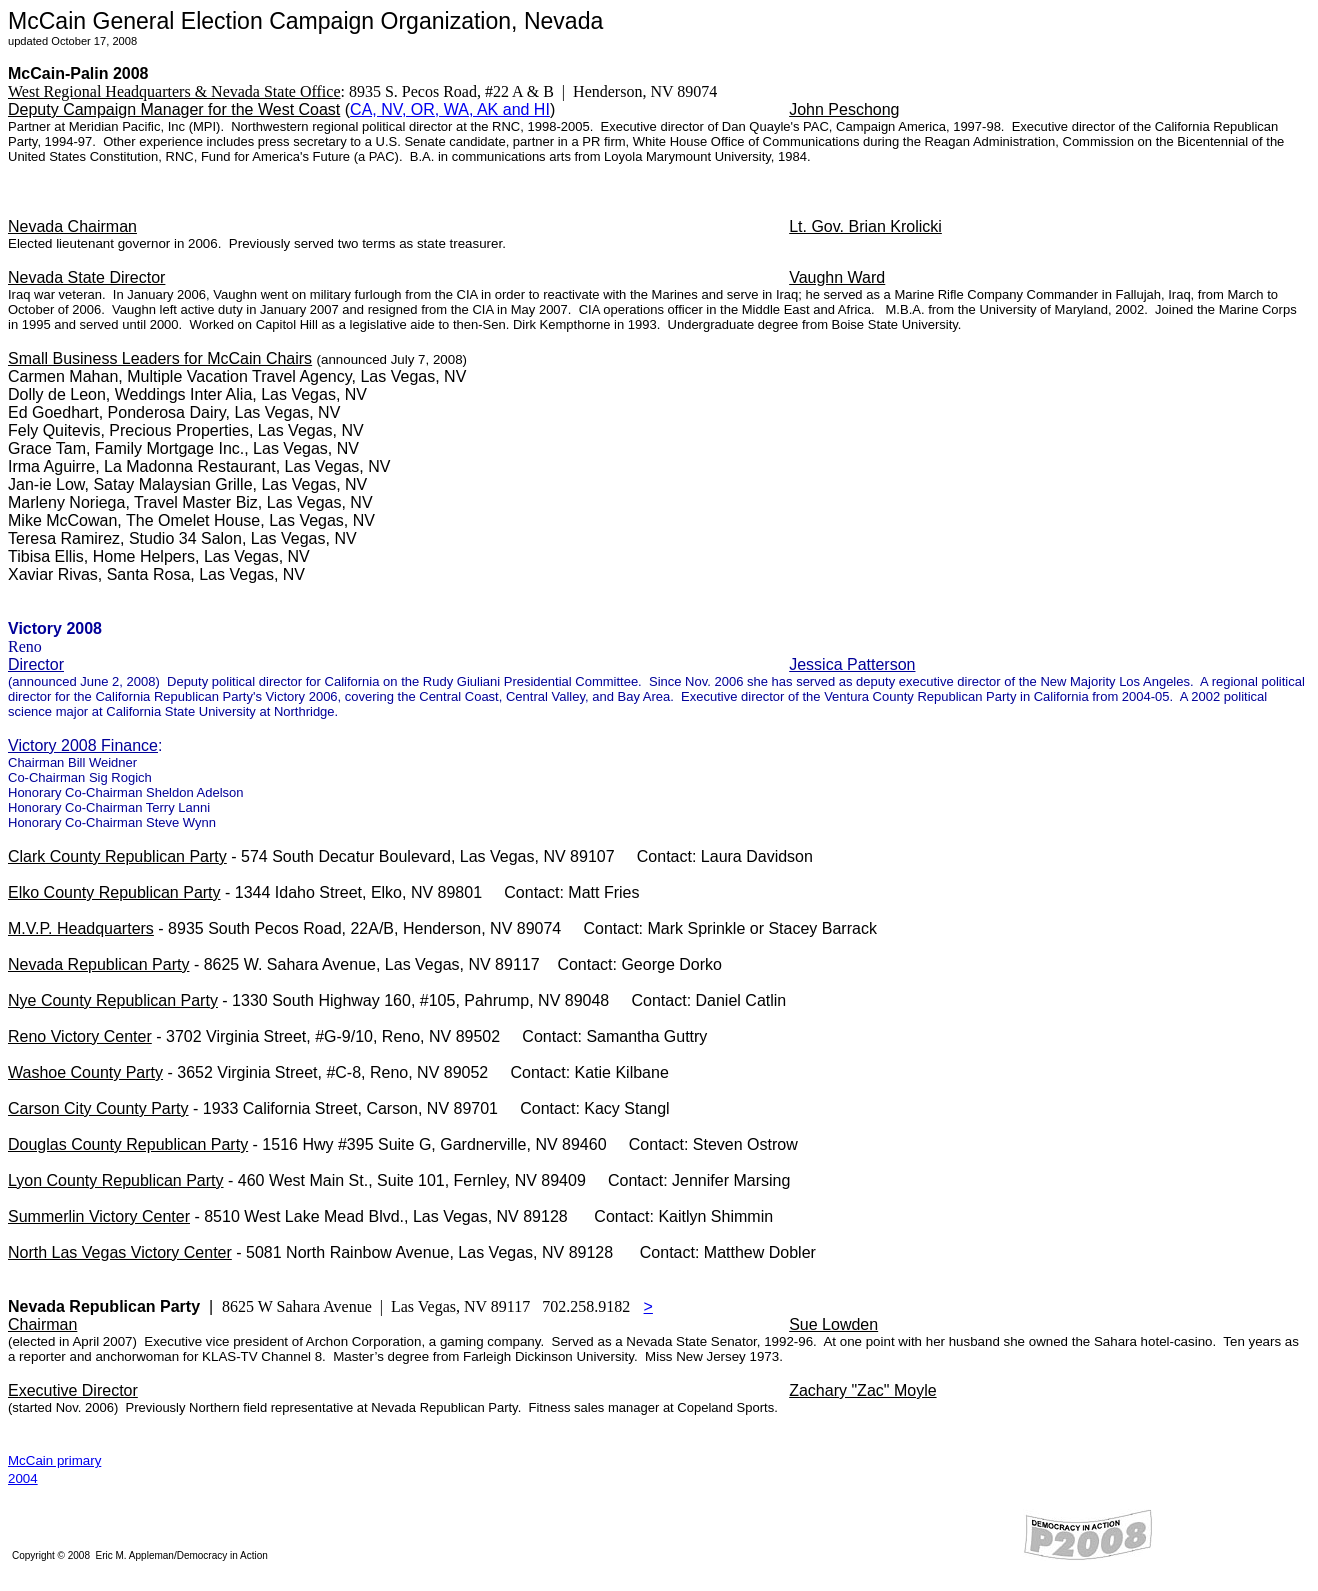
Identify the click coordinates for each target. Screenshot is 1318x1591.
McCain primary (54, 1460)
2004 (23, 1478)
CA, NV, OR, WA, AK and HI (450, 109)
